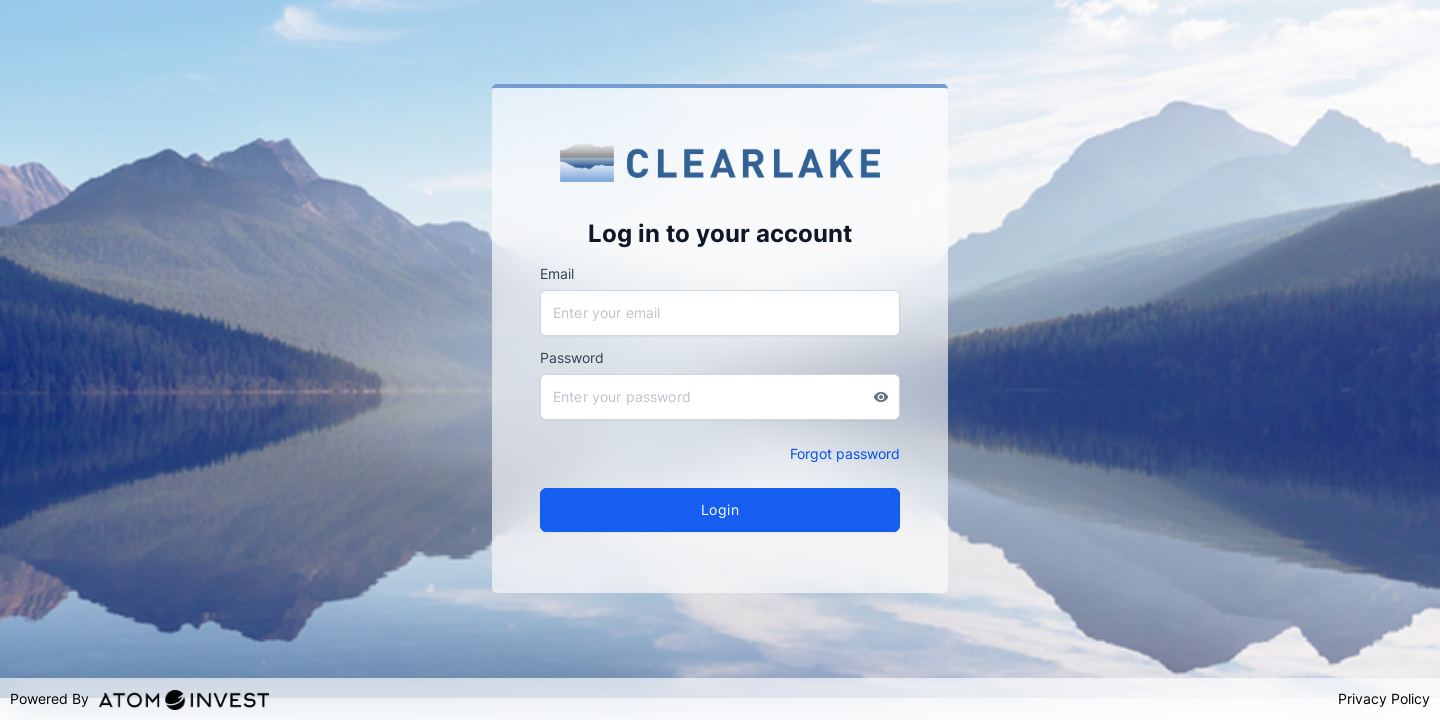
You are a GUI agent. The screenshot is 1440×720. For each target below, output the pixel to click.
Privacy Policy (1384, 698)
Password (572, 357)
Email (557, 273)
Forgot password (845, 453)
